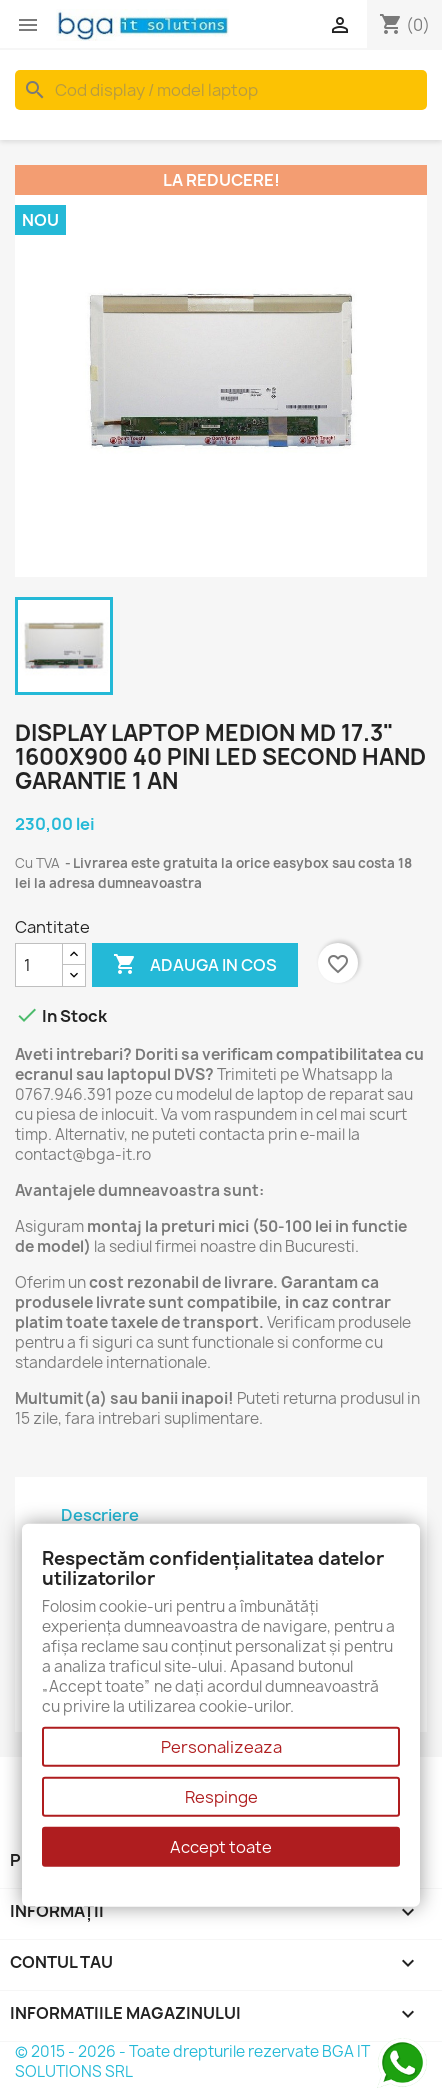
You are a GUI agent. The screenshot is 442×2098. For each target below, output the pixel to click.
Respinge (221, 1797)
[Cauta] (221, 90)
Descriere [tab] (100, 1515)
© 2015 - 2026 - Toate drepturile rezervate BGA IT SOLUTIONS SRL (192, 2061)
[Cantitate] (39, 965)
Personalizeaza (221, 1747)
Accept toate (221, 1847)
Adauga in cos (195, 965)
